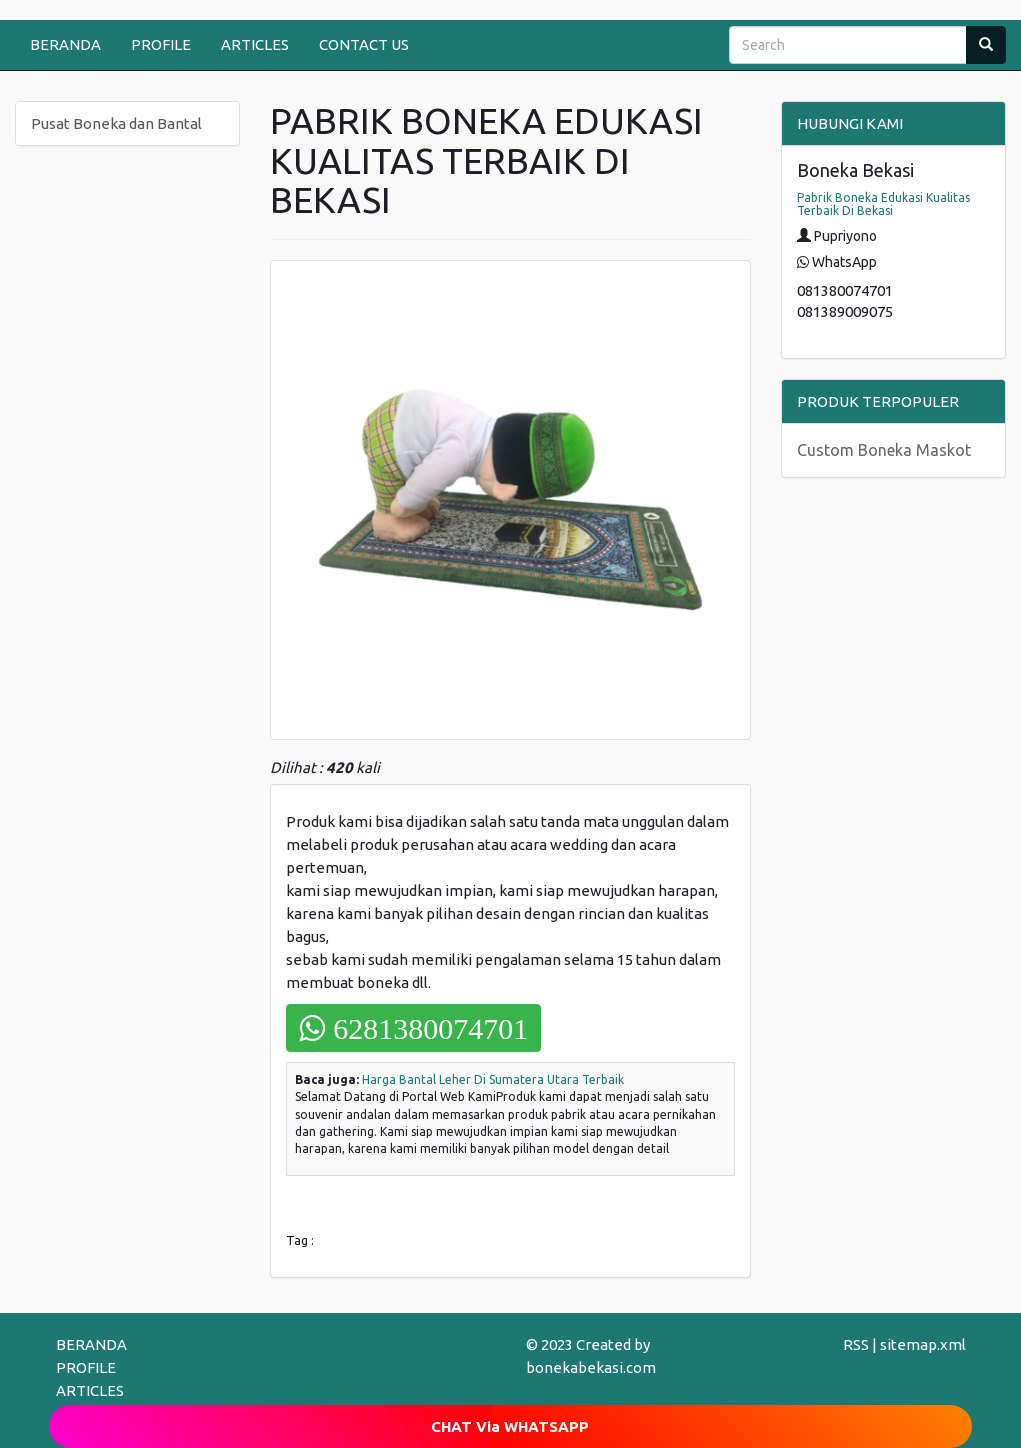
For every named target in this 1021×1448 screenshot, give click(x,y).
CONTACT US (364, 44)
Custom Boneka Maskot (884, 450)
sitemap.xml (923, 1344)
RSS (856, 1344)
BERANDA (65, 44)
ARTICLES (255, 44)
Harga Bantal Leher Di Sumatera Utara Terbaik (493, 1079)
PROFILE (161, 44)
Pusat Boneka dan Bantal (116, 123)
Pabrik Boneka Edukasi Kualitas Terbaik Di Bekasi (883, 204)
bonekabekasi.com (591, 1367)
